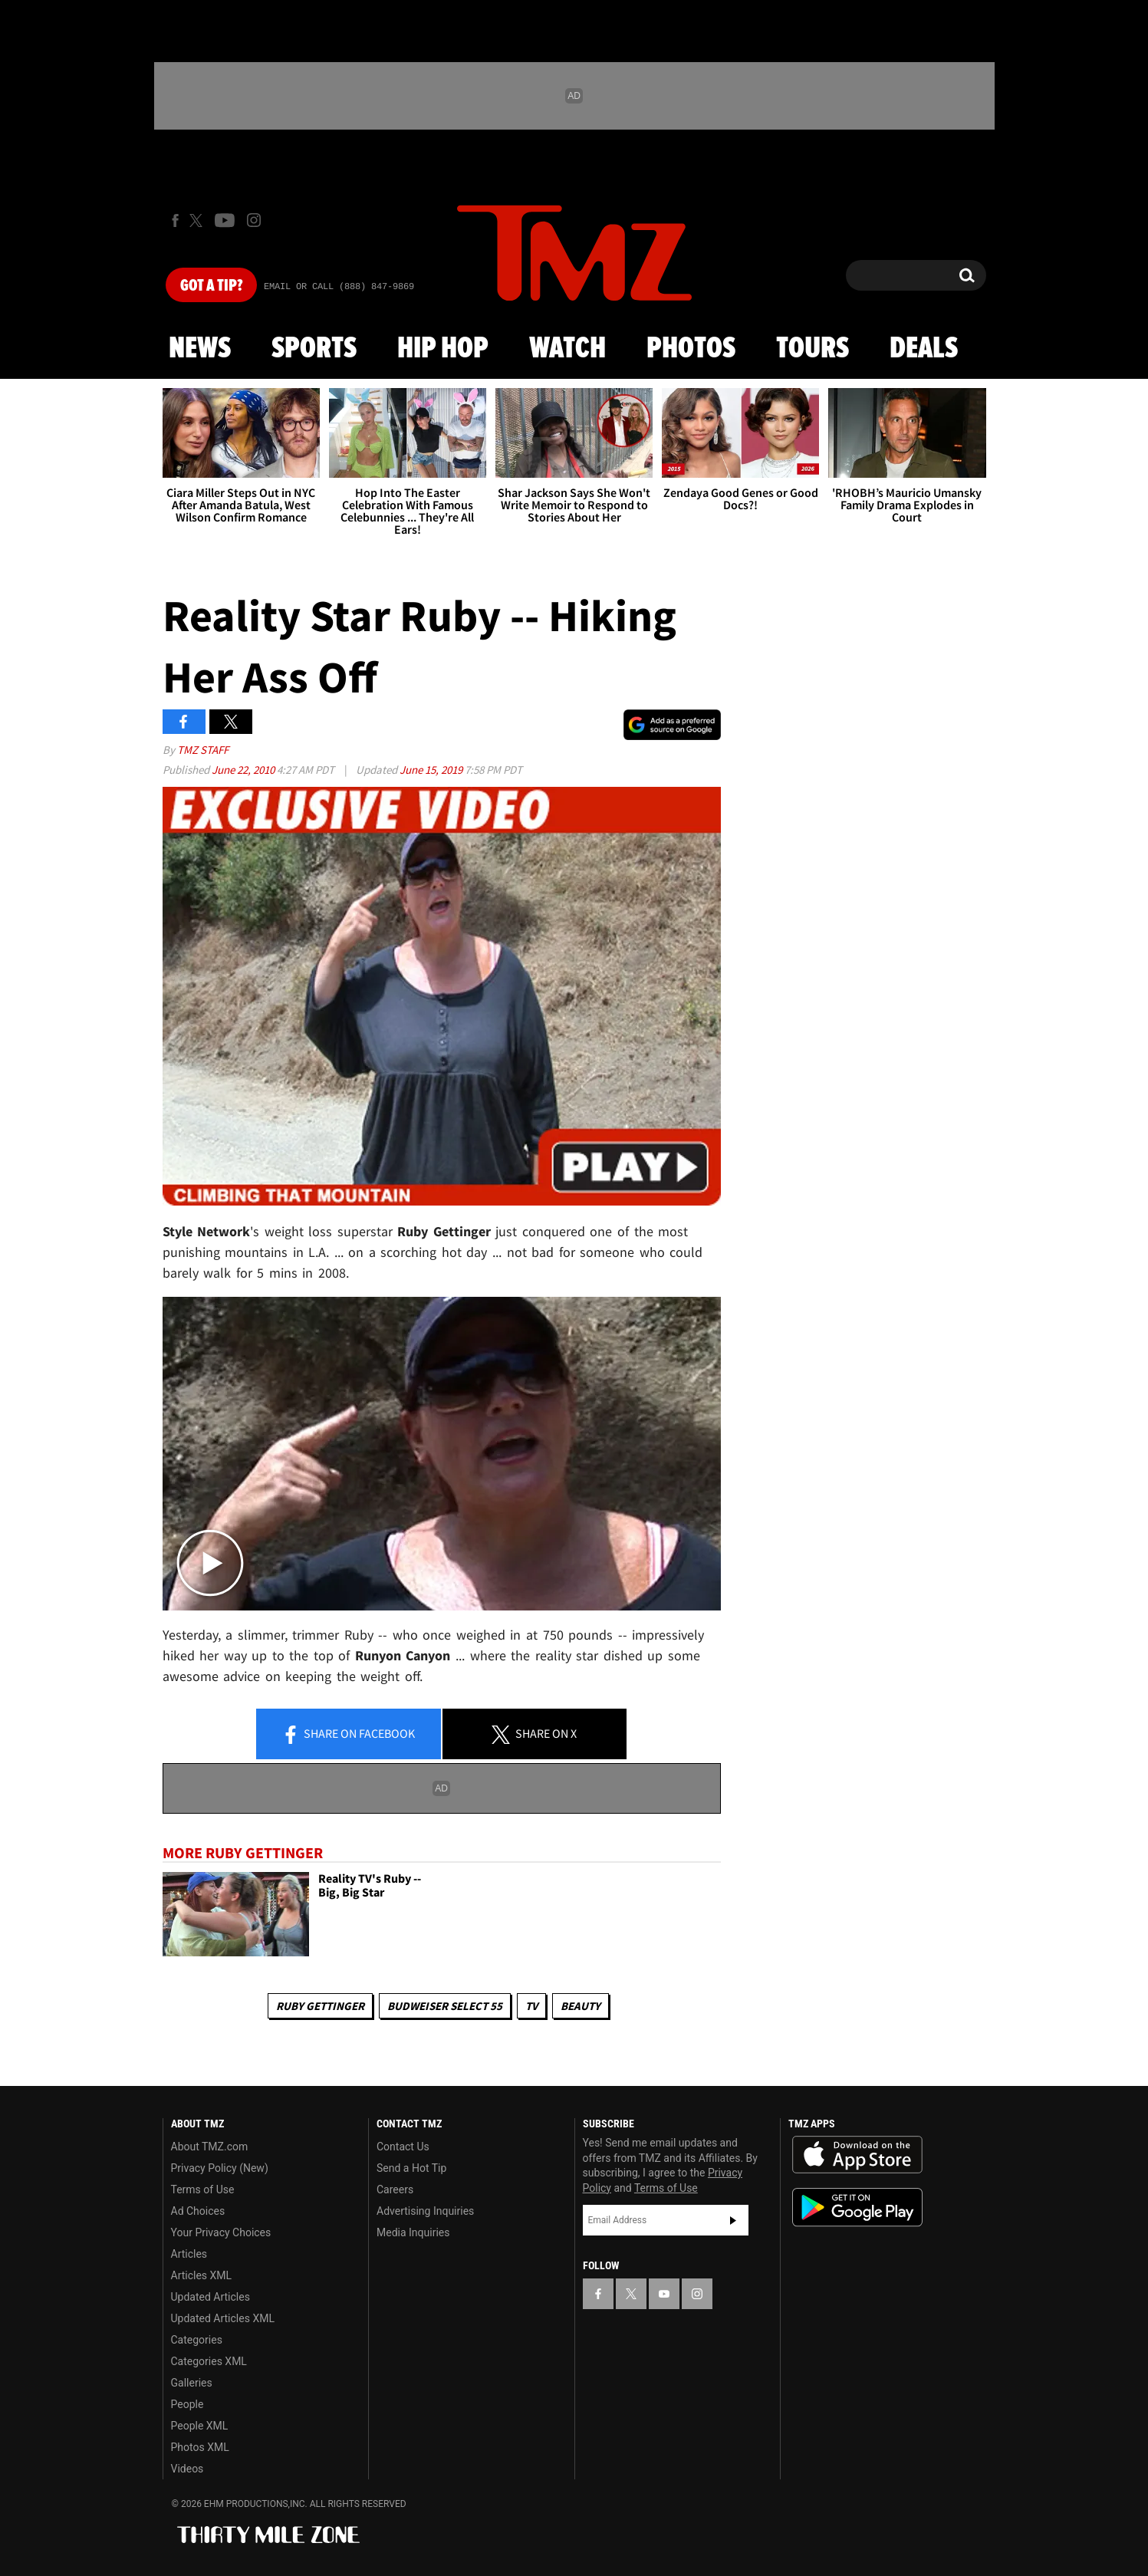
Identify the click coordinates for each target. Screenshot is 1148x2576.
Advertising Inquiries (425, 2211)
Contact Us (403, 2146)
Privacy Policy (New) (219, 2168)
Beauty (580, 2006)
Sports (314, 349)
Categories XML (209, 2361)
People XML (200, 2426)
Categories (196, 2340)
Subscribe (733, 2220)
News (200, 349)
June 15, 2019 (432, 769)
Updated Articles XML (223, 2318)
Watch (567, 349)
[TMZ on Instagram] (254, 220)
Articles (189, 2254)
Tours (812, 349)
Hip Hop (442, 349)
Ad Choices (198, 2211)
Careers (395, 2189)
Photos (690, 349)
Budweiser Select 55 (444, 2006)
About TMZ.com (209, 2146)
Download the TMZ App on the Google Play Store (857, 2207)
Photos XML (200, 2447)
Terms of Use (203, 2189)
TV (531, 2006)
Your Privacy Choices (221, 2232)
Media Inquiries (413, 2232)
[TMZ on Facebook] (175, 220)
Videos (187, 2468)
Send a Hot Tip (411, 2168)
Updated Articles (210, 2297)
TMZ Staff (203, 749)
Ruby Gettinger (320, 2006)
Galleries (191, 2383)
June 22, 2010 (244, 769)
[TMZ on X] (198, 220)
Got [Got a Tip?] (211, 286)
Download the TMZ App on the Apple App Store (857, 2155)
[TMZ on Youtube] (225, 220)
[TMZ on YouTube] (664, 2293)
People (187, 2404)
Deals (924, 349)
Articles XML (201, 2275)
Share (348, 1735)
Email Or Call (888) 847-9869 (339, 286)
